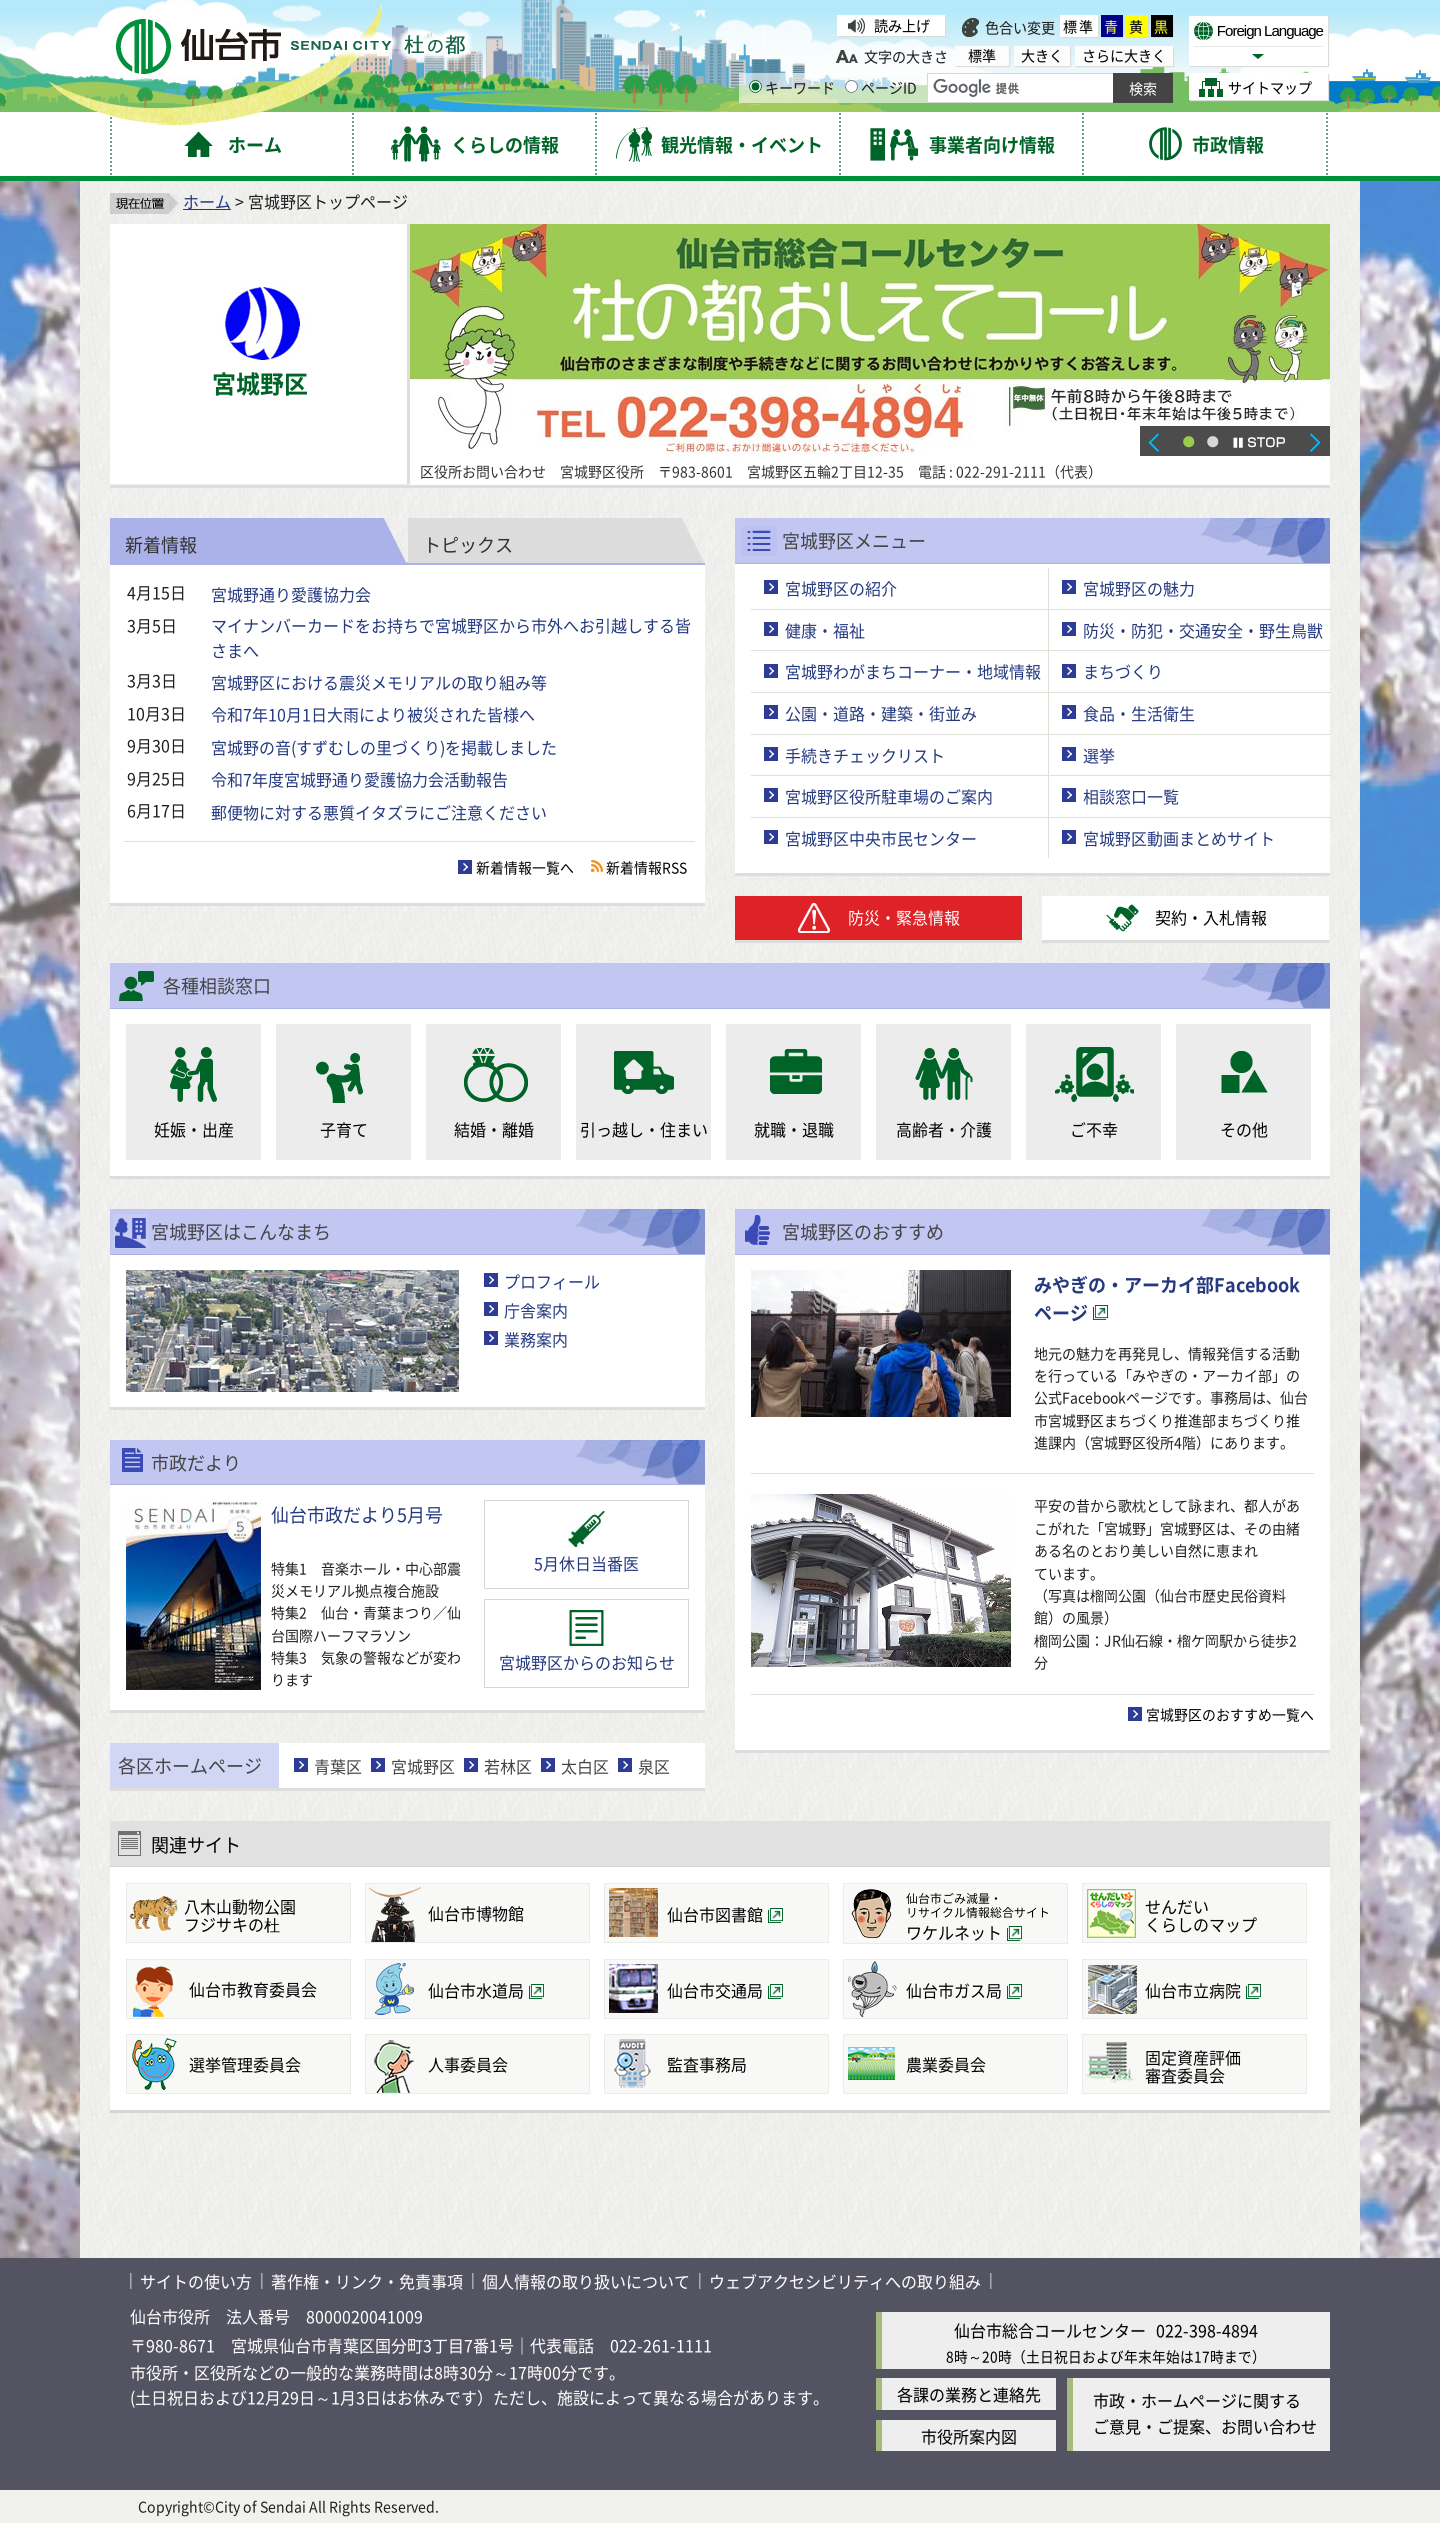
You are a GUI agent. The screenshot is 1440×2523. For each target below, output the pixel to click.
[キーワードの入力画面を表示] (755, 86)
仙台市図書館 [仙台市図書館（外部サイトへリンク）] (715, 1914)
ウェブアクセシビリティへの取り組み (845, 2281)
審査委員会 (1220, 2066)
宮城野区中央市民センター (881, 838)
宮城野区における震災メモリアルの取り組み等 (379, 682)
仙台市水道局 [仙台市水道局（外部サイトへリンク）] (476, 1990)
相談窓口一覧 (1131, 796)
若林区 (508, 1766)
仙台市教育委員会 (253, 1989)
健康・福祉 (825, 630)
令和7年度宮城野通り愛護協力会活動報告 (359, 779)
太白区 (585, 1766)
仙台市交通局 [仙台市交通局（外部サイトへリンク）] (715, 1990)
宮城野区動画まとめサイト (1179, 838)
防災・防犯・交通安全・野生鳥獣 (1203, 630)
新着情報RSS (646, 867)
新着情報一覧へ (525, 867)
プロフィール (552, 1281)
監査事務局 (707, 2064)
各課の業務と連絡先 (969, 2394)
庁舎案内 (536, 1310)
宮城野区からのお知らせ (587, 1662)
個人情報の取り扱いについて (586, 2281)
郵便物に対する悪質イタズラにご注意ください (379, 812)
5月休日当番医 (586, 1563)
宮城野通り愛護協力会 (291, 594)
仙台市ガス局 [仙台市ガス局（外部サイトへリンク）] (954, 1990)
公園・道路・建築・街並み (881, 713)
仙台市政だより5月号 (357, 1514)
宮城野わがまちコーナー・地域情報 (913, 671)
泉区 (654, 1766)
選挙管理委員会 (245, 2064)
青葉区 (338, 1766)
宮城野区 (423, 1766)
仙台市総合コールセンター (1050, 2330)
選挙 (1099, 755)
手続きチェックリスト (865, 755)
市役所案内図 (969, 2436)
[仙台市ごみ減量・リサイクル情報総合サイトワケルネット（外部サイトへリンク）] (955, 1913)
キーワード (792, 87)
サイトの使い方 (196, 2281)
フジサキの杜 (264, 1915)
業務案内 (536, 1339)
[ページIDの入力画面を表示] (851, 86)
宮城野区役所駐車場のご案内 (889, 796)
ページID (881, 87)
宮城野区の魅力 (1139, 588)
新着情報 (161, 544)
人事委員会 (468, 2064)
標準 (1079, 26)
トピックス (468, 544)
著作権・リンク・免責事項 (367, 2281)
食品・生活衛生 (1139, 713)
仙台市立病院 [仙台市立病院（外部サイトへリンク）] (1193, 1990)
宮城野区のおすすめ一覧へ (1230, 1714)
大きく (1042, 55)
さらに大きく (1124, 55)
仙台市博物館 (476, 1913)
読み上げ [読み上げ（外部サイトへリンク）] (902, 25)
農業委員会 (946, 2064)
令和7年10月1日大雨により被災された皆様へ (373, 714)
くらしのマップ (1220, 1915)
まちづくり (1123, 671)
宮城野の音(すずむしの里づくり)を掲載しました (384, 747)
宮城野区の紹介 (841, 588)
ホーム (207, 201)
